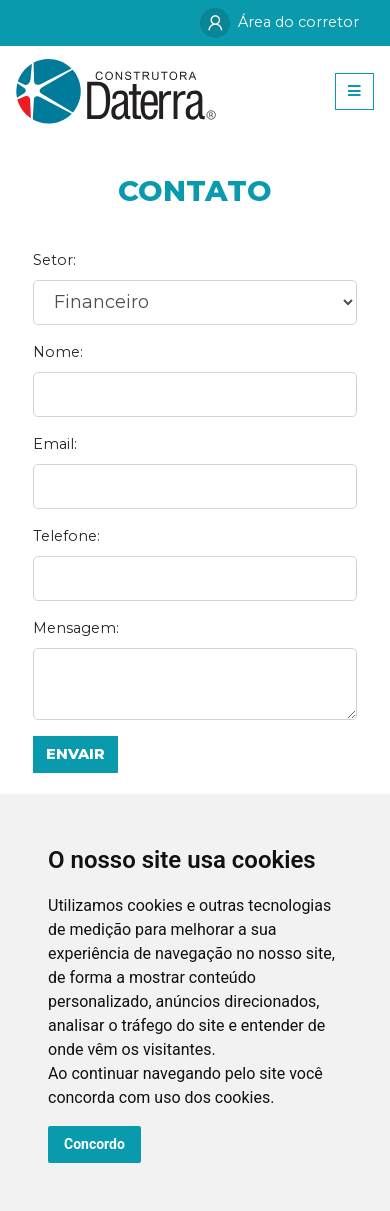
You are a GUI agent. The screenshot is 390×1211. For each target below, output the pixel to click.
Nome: (58, 352)
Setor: (54, 260)
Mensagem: (76, 628)
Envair (75, 754)
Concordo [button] (94, 1144)
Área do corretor (279, 23)
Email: (55, 444)
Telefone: (66, 536)
